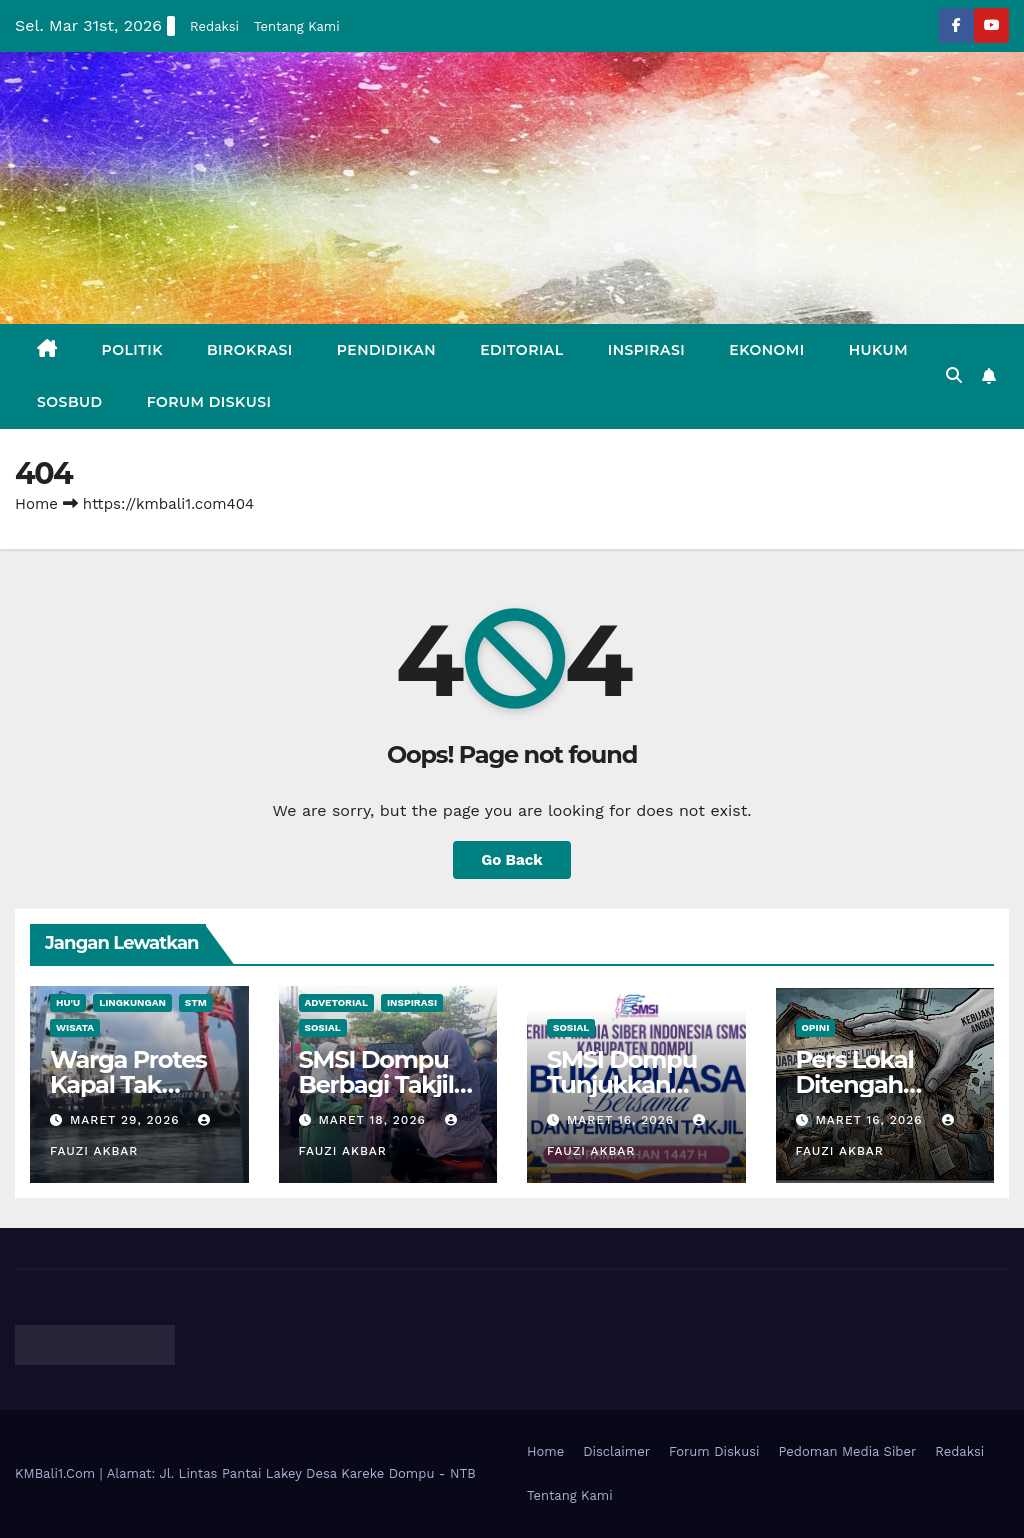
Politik (132, 350)
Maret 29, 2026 (127, 1120)
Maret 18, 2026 (374, 1120)
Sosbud (70, 402)
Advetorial (336, 1002)
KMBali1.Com (57, 1473)
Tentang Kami (297, 26)
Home (36, 504)
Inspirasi (647, 350)
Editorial (522, 350)
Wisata (75, 1027)
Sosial (323, 1027)
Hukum (878, 350)
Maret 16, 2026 (623, 1120)
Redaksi (214, 26)
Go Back (512, 860)
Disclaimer (616, 1451)
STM (196, 1002)
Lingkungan (132, 1002)
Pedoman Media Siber (848, 1451)
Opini (816, 1027)
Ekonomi (766, 350)
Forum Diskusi (209, 402)
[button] (954, 375)
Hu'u (68, 1002)
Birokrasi (250, 350)
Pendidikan (386, 350)
